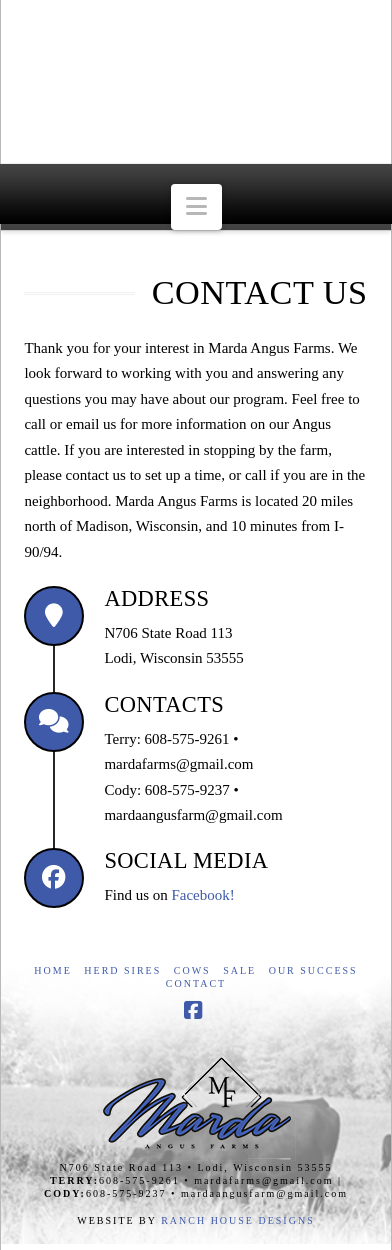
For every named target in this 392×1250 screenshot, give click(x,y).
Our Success (313, 970)
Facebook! (202, 895)
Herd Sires (122, 970)
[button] (196, 207)
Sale (239, 970)
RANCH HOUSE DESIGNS (238, 1220)
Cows (192, 970)
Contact (196, 983)
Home (52, 970)
